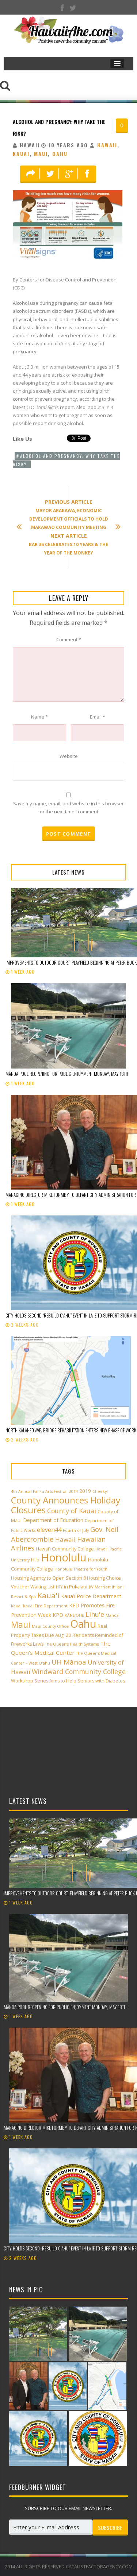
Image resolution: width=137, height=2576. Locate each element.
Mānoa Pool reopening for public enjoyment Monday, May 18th (66, 1073)
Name (39, 716)
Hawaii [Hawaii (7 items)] (65, 1539)
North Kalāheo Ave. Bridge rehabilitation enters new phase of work (70, 1430)
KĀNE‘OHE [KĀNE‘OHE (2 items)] (74, 1615)
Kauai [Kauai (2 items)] (16, 1605)
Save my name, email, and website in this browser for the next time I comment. (68, 807)
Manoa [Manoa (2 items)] (112, 1615)
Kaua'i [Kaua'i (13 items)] (48, 1595)
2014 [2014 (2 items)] (73, 1491)
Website (69, 756)
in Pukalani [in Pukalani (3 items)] (75, 1587)
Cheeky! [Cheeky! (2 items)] (100, 1491)
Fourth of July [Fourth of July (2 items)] (76, 1530)
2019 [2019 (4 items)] (85, 1490)
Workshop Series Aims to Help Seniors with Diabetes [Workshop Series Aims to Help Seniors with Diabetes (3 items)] (68, 1681)
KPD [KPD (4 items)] (58, 1614)
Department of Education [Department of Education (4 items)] (53, 1520)
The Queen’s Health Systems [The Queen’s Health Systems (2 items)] (72, 1644)
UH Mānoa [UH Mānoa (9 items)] (69, 1661)
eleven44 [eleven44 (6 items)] (49, 1530)
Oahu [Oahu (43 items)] (83, 1624)
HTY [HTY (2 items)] (59, 1586)
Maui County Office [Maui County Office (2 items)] (50, 1626)
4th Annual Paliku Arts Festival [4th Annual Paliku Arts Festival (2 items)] (39, 1491)
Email (97, 716)
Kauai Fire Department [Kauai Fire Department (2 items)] (45, 1605)
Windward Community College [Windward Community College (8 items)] (79, 1671)
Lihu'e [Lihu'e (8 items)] (94, 1614)
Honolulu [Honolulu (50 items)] (64, 1557)
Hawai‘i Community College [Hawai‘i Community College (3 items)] (65, 1549)
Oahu (60, 153)
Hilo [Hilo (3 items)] (35, 1560)
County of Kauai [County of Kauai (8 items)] (71, 1510)
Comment (68, 639)
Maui (41, 153)
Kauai (21, 153)
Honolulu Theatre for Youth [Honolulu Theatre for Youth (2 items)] (80, 1569)
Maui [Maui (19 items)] (20, 1624)
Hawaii (107, 145)
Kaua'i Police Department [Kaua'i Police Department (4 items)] (91, 1596)
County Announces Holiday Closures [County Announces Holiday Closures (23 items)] (65, 1505)
